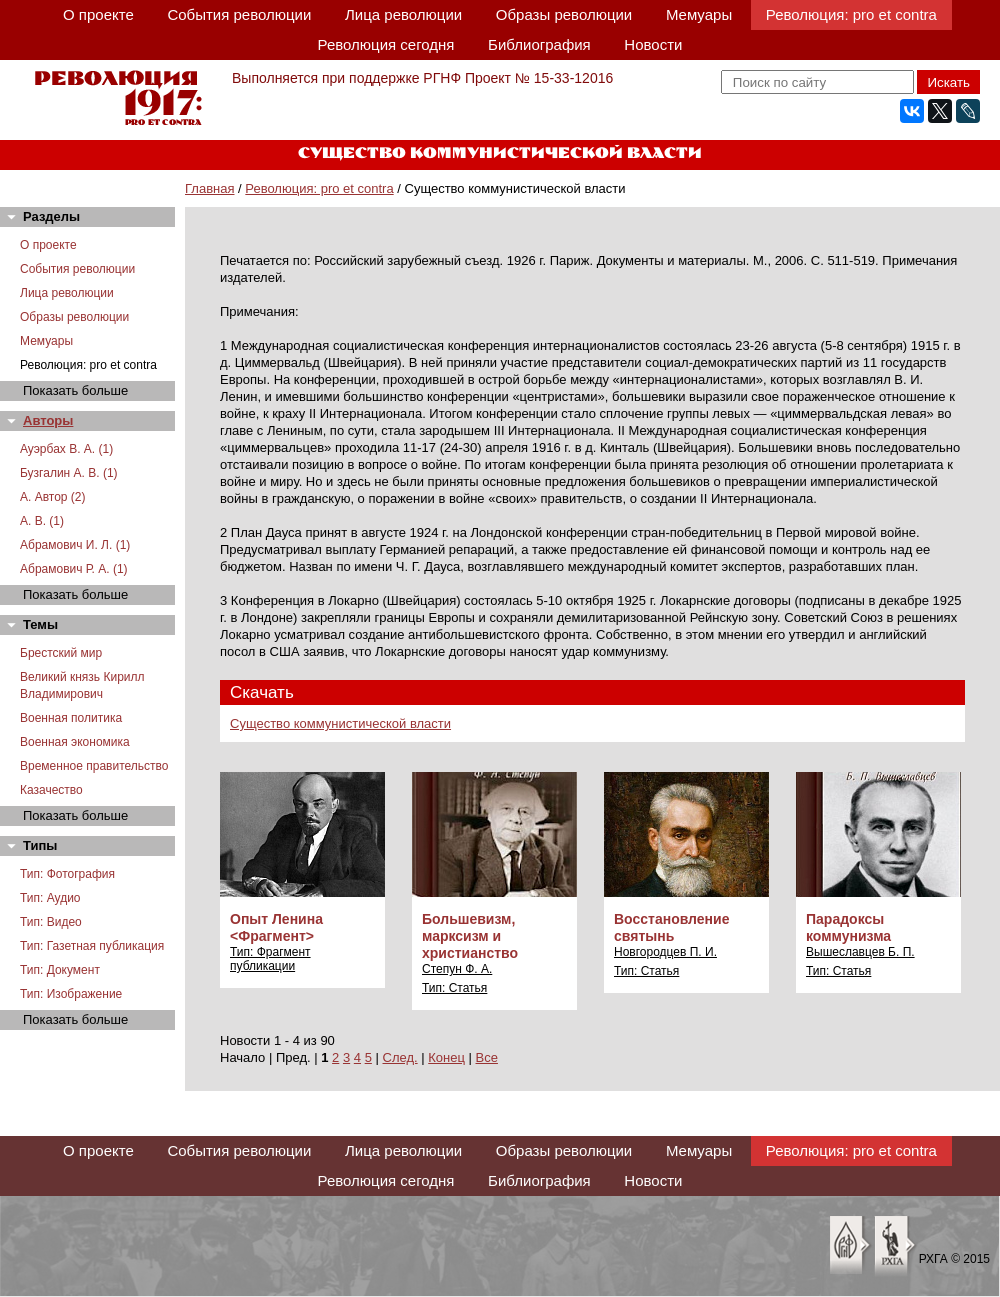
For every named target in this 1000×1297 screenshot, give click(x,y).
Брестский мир (61, 653)
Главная (209, 188)
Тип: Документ (60, 970)
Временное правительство (94, 766)
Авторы (48, 420)
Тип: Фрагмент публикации (270, 959)
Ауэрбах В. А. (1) (66, 449)
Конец (446, 1057)
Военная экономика (75, 742)
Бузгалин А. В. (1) (69, 473)
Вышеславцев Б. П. (860, 952)
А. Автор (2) (53, 497)
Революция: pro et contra (851, 14)
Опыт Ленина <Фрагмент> (276, 927)
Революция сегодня (386, 44)
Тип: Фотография (67, 874)
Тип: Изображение (71, 994)
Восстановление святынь (671, 927)
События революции (239, 14)
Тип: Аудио (50, 898)
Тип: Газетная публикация (92, 946)
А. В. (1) (42, 521)
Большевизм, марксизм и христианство (470, 936)
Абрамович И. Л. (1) (75, 545)
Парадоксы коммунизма (848, 927)
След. (400, 1057)
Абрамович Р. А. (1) (74, 569)
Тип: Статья (454, 988)
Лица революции (403, 14)
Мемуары (699, 14)
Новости (653, 44)
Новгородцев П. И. (665, 952)
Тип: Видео (51, 922)
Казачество (51, 790)
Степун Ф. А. (457, 969)
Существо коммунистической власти (340, 723)
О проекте (98, 14)
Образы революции (564, 14)
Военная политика (71, 718)
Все (487, 1057)
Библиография (539, 44)
